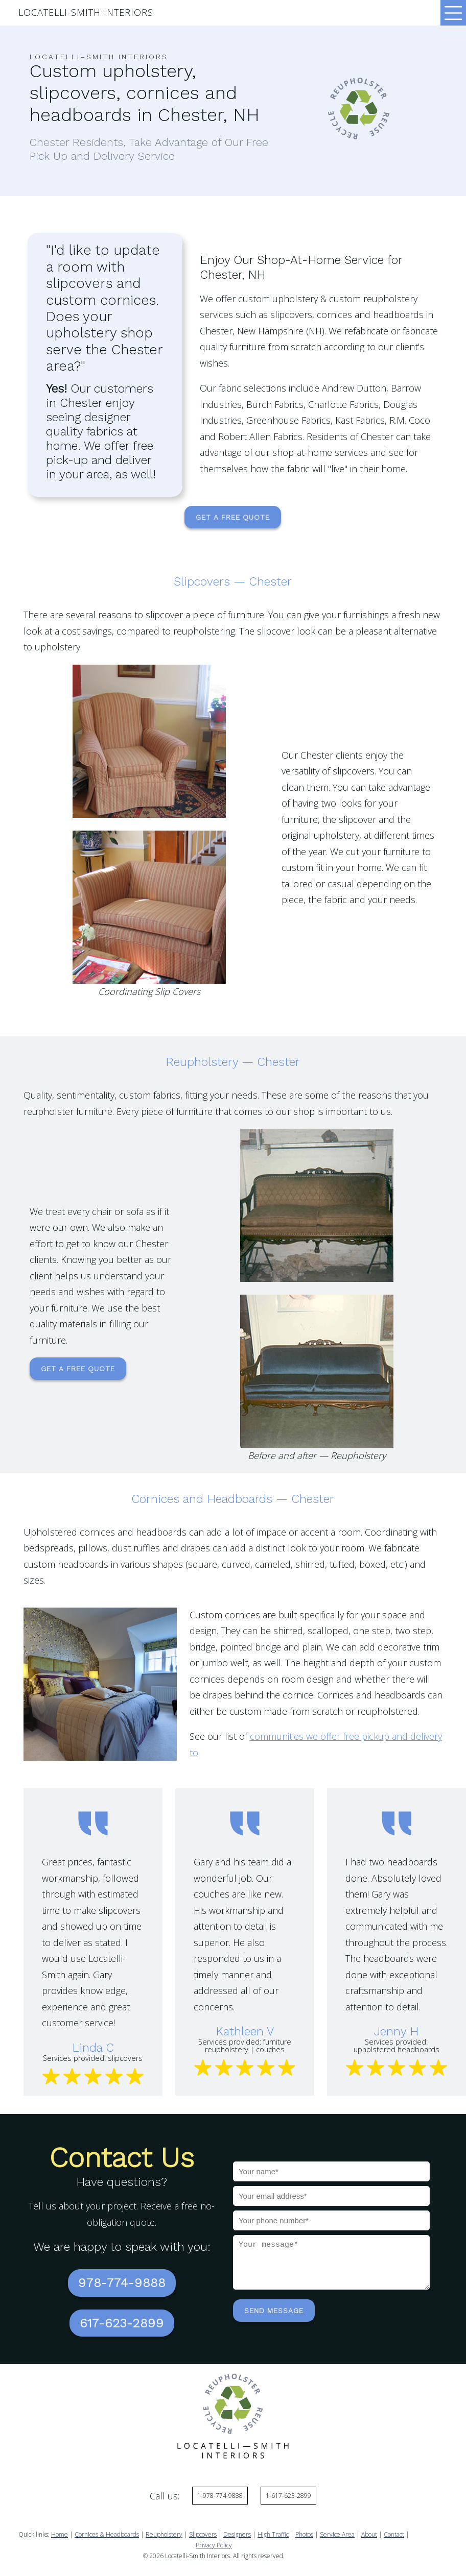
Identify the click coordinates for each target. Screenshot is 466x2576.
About (369, 2530)
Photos (304, 2530)
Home (59, 2530)
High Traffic (273, 2530)
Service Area (337, 2530)
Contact (394, 2530)
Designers (237, 2530)
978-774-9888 (122, 2282)
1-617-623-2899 (288, 2492)
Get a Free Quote (233, 517)
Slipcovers (203, 2530)
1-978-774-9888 (220, 2492)
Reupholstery (164, 2530)
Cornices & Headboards (107, 2530)
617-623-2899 (122, 2320)
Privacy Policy (214, 2541)
